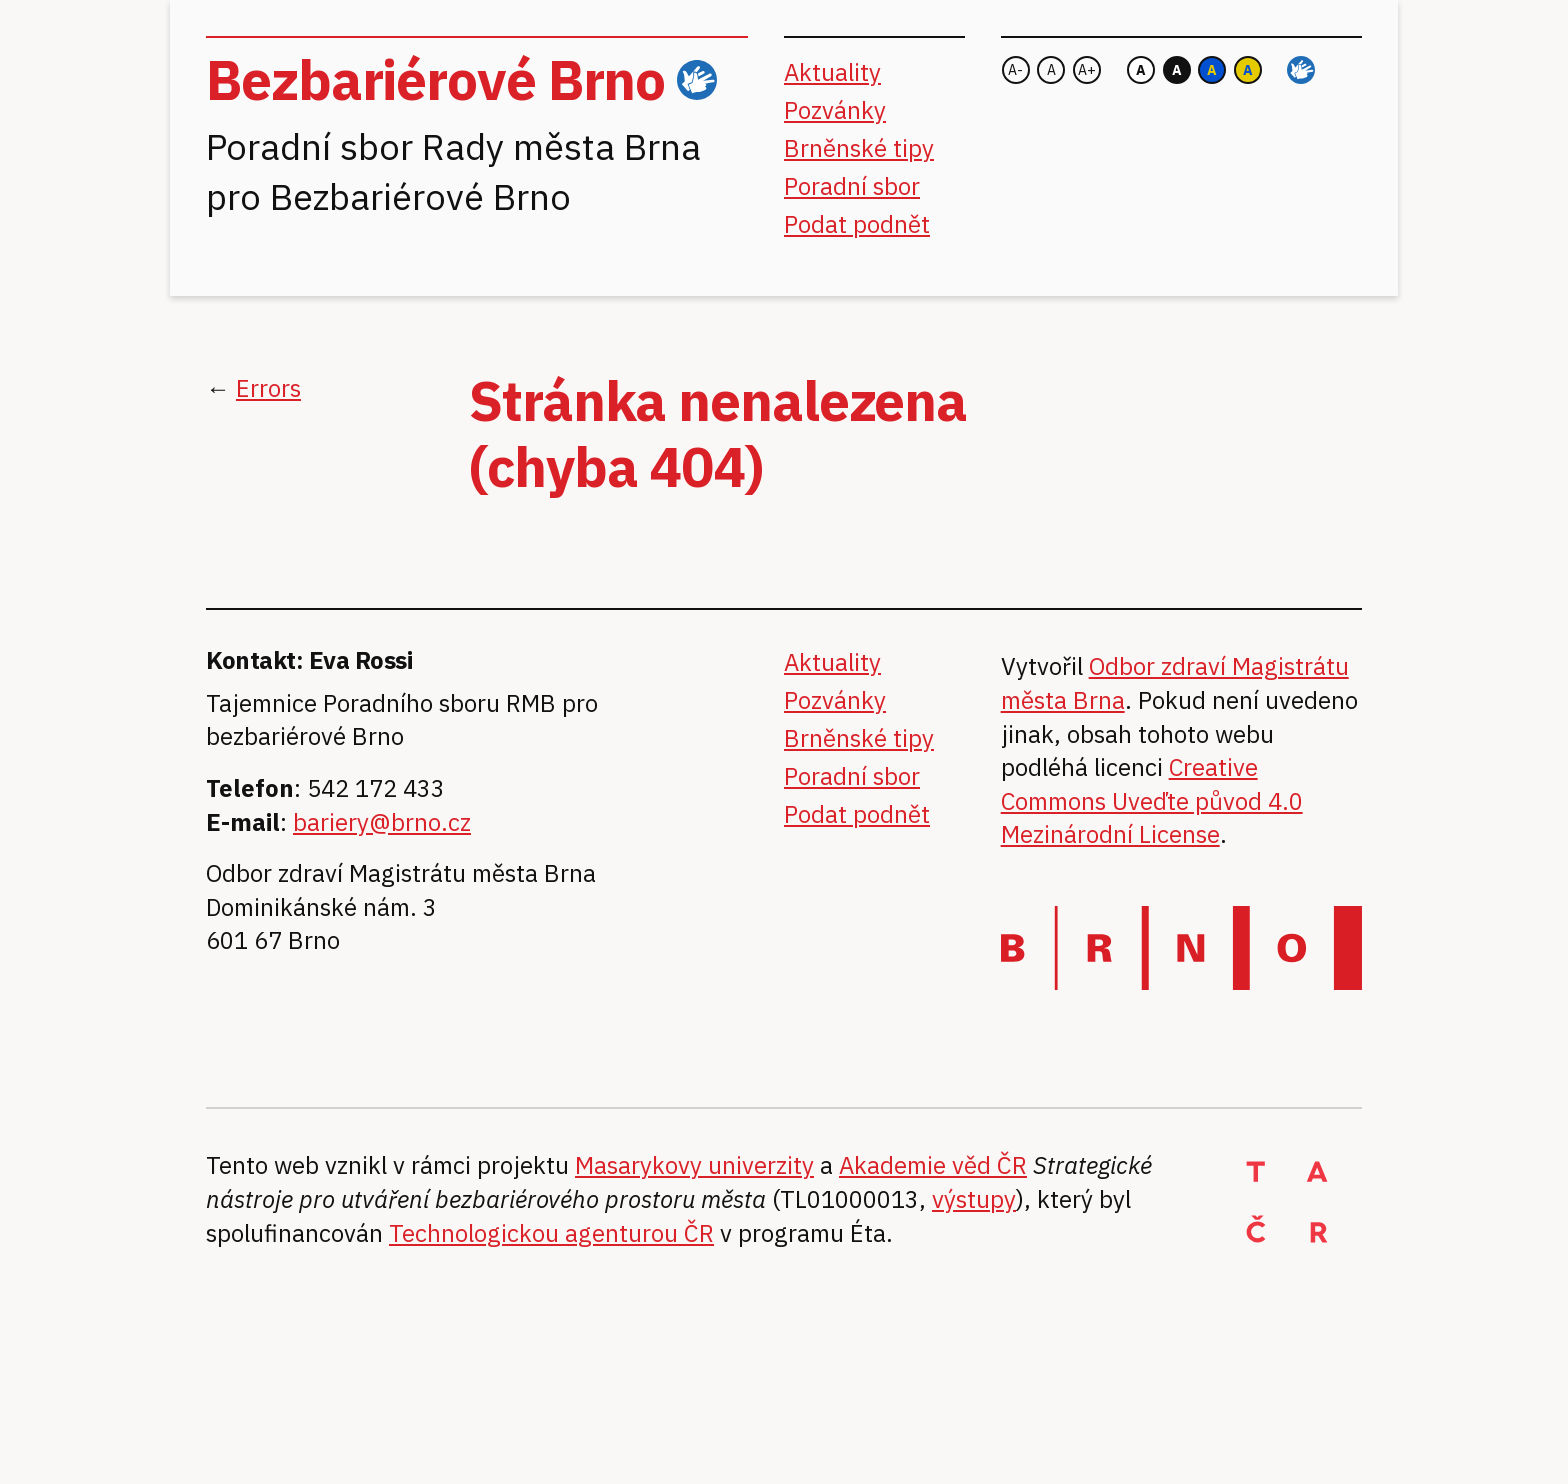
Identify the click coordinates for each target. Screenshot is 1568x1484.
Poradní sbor (852, 186)
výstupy (974, 1199)
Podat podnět (857, 224)
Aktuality (832, 72)
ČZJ (697, 80)
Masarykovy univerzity (694, 1165)
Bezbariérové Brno (435, 79)
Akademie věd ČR (933, 1165)
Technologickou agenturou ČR (551, 1233)
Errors (268, 388)
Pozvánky (835, 110)
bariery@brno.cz (382, 822)
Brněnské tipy (859, 148)
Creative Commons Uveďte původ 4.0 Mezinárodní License (1152, 800)
